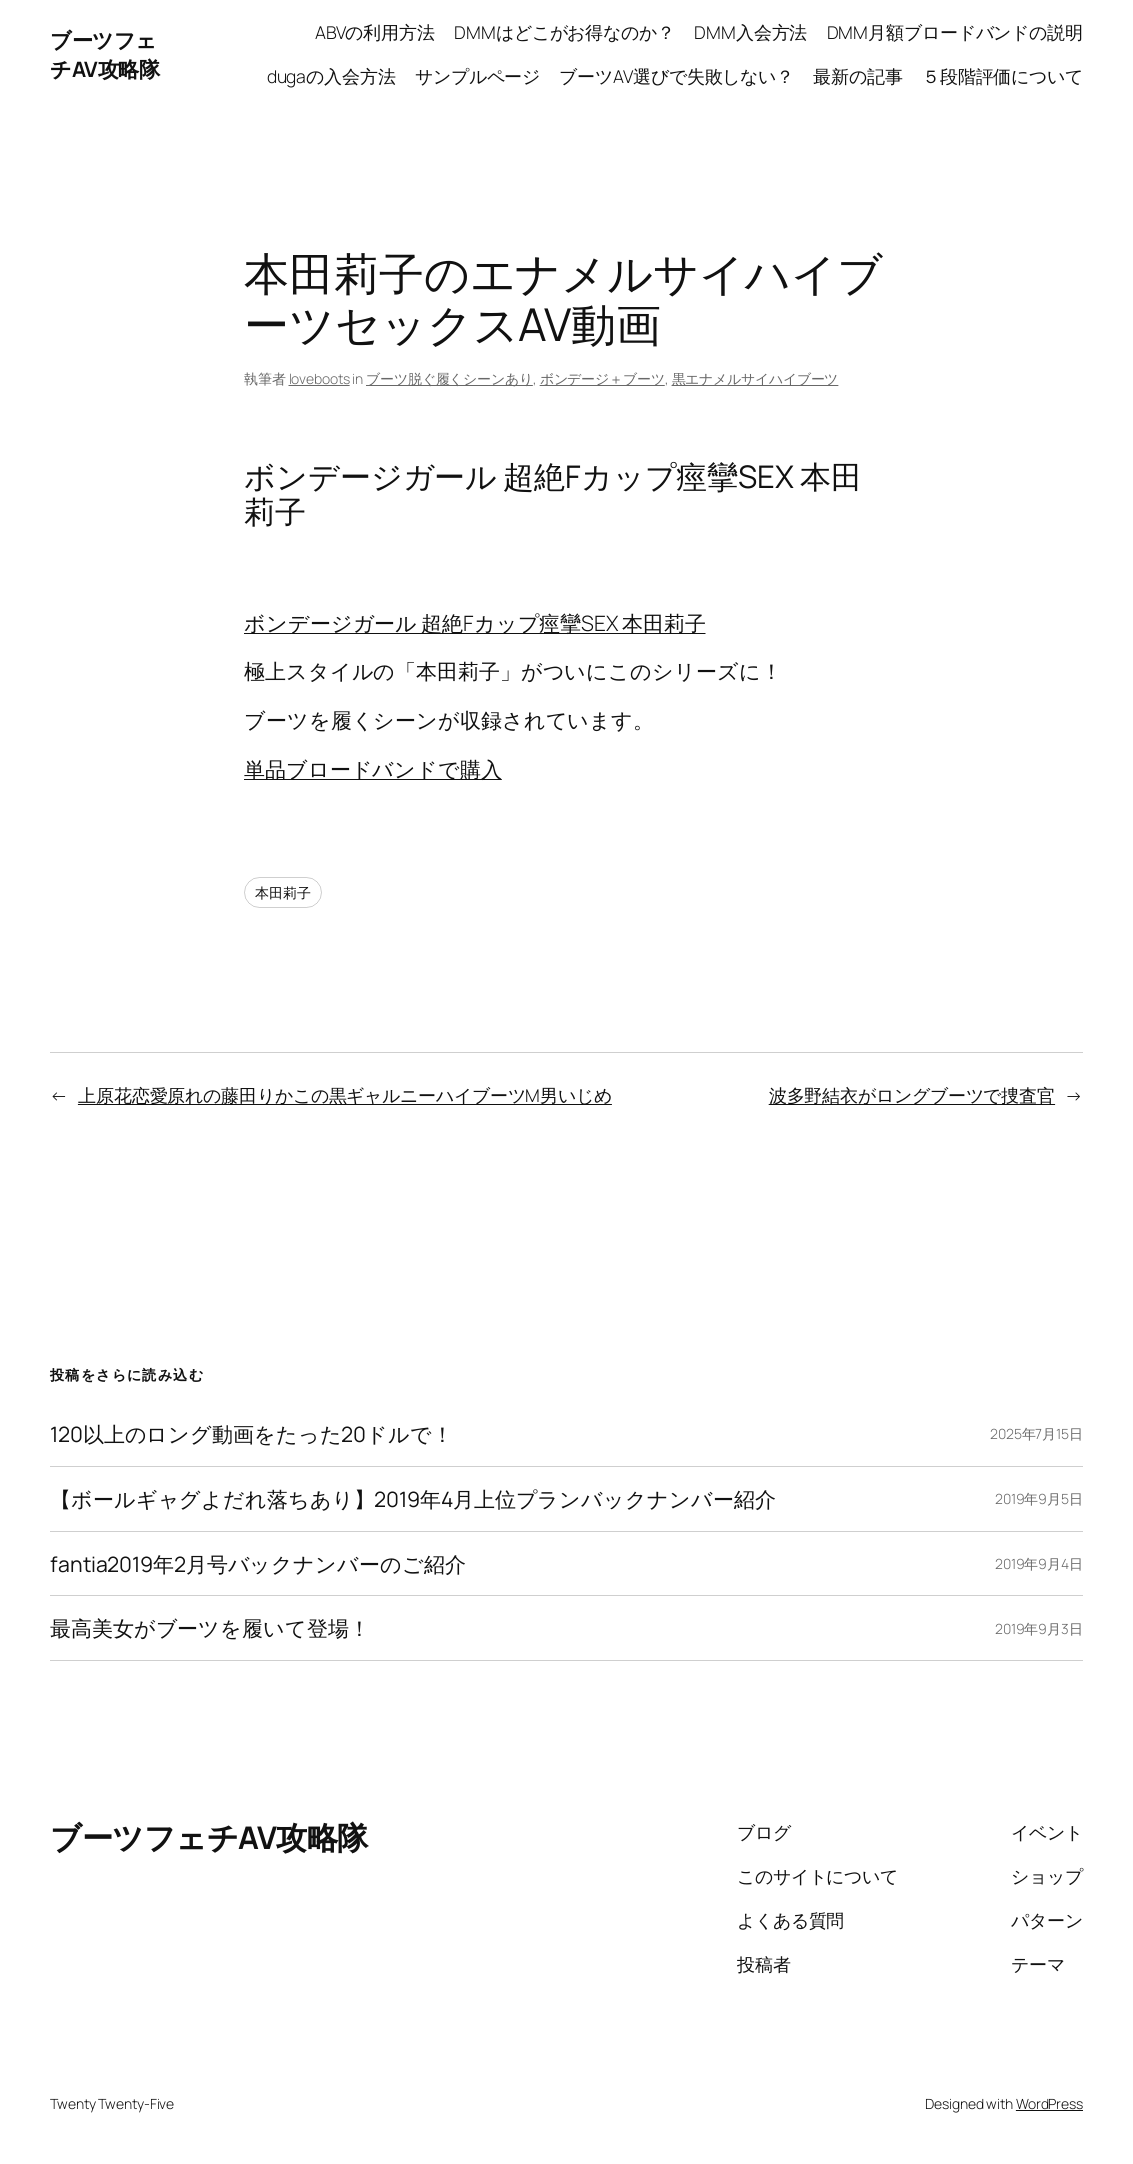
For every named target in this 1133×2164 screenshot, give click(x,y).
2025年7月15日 (1036, 1433)
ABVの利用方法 (375, 32)
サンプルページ (477, 76)
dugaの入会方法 (331, 76)
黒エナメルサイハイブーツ (755, 378)
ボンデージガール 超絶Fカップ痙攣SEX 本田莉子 (475, 622)
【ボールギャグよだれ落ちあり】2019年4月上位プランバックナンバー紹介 (412, 1499)
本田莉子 (283, 892)
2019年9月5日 (1039, 1498)
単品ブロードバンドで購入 (373, 768)
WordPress (1049, 2103)
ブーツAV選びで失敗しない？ (676, 76)
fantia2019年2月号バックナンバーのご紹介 (258, 1564)
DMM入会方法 (750, 32)
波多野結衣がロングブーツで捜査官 (912, 1095)
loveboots (319, 378)
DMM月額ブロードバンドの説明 (955, 32)
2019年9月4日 (1039, 1563)
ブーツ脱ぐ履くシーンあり (449, 378)
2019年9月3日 (1039, 1628)
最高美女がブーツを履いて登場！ (210, 1628)
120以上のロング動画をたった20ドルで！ (251, 1434)
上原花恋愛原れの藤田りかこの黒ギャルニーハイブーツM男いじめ (345, 1095)
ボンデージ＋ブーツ (602, 378)
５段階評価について (1002, 76)
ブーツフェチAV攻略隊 (104, 54)
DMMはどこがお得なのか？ (564, 32)
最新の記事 (858, 76)
